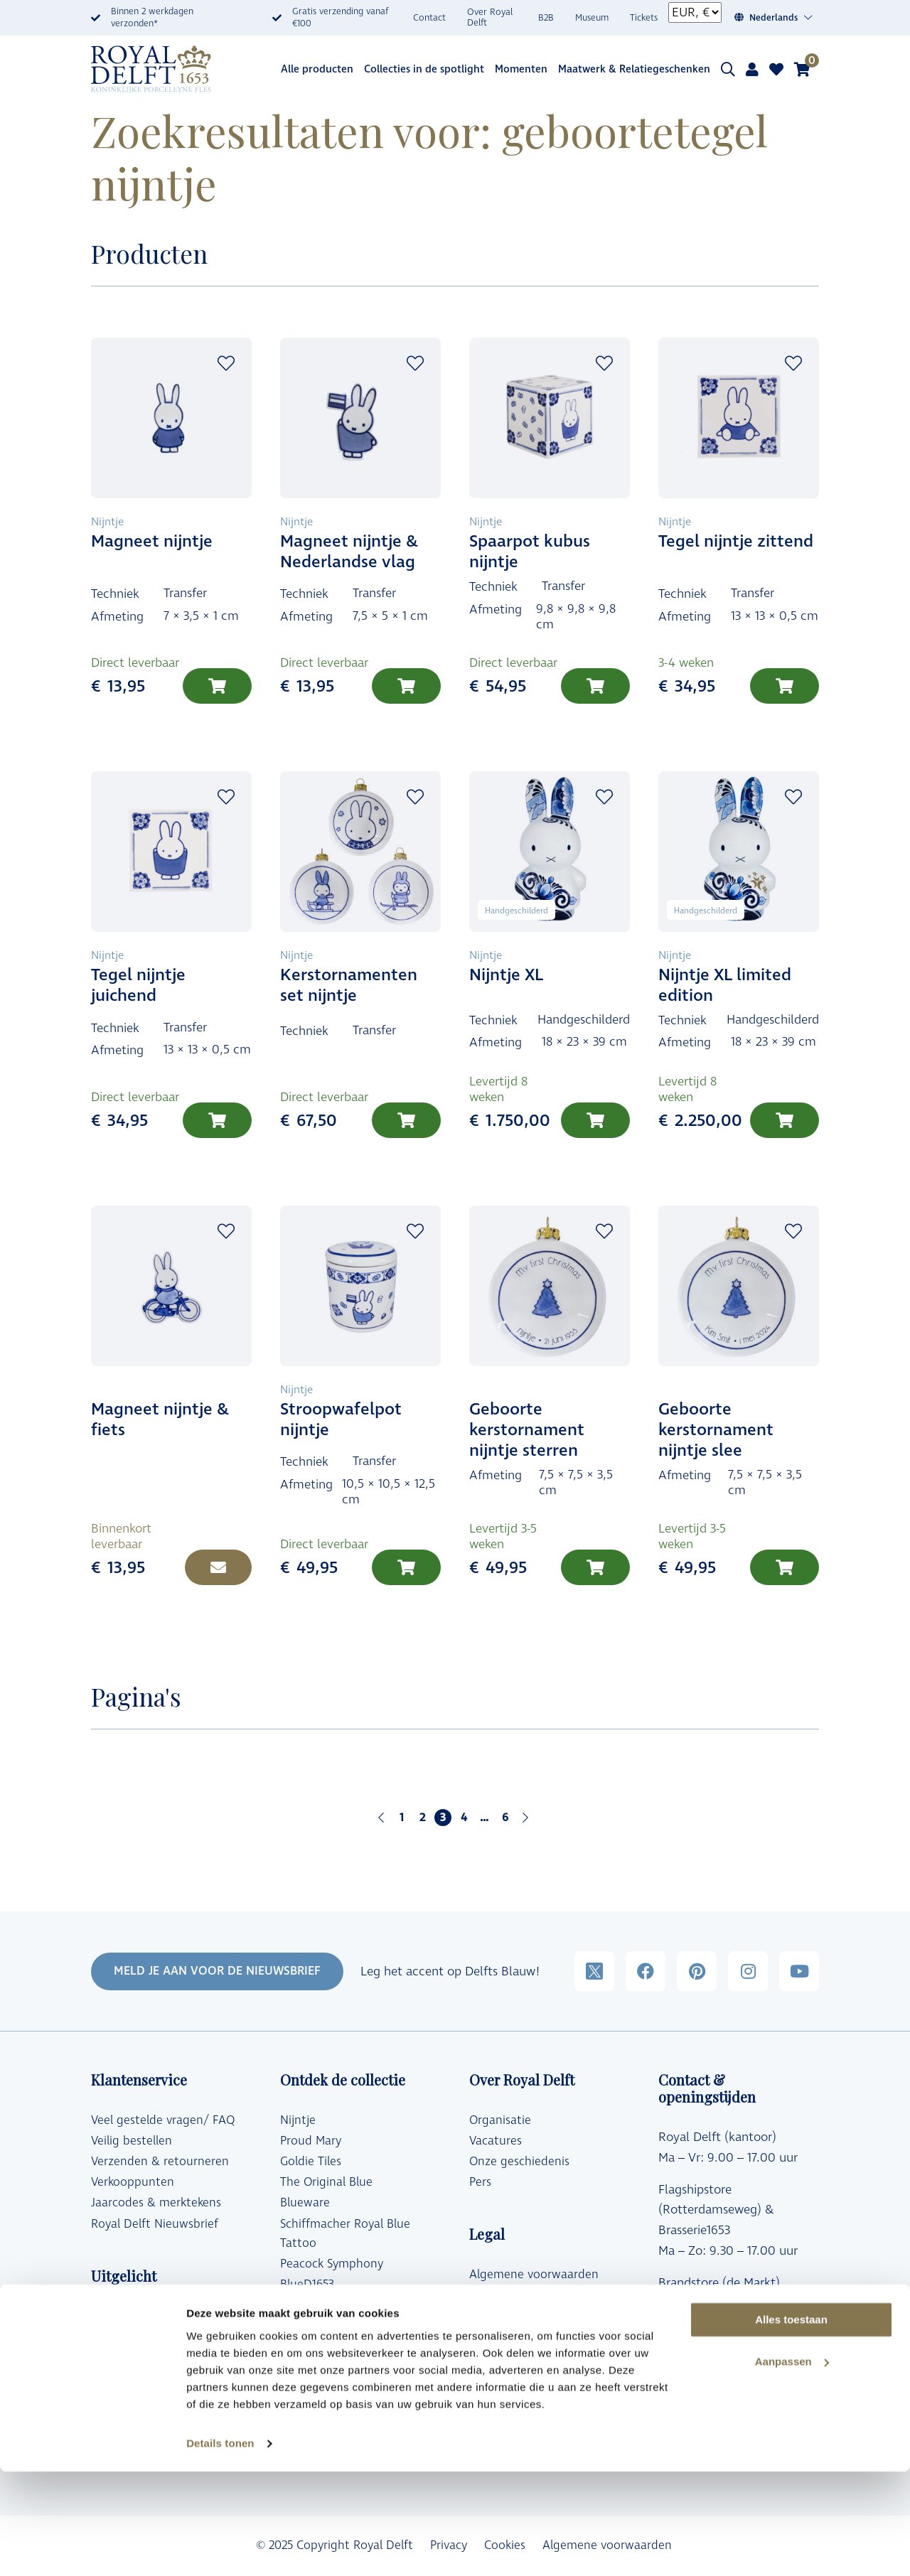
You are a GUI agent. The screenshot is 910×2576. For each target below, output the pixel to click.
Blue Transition (320, 2305)
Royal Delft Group (517, 2357)
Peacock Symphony (331, 2263)
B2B (546, 18)
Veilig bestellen (131, 2141)
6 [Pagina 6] (505, 1817)
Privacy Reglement (519, 2295)
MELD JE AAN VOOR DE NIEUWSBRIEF (217, 1971)
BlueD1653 (307, 2284)
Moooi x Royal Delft (333, 2347)
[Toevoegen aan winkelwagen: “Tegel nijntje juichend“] (217, 1120)
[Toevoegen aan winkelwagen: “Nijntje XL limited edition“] (784, 1120)
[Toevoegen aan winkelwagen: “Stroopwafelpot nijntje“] (406, 1567)
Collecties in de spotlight (424, 69)
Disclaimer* (499, 2336)
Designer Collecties (142, 2315)
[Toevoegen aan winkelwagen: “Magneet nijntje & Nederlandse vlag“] (406, 686)
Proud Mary (310, 2141)
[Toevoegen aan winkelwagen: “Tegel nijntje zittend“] (784, 686)
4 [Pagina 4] (464, 1817)
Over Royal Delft (490, 17)
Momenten (521, 69)
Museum (592, 18)
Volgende (525, 1817)
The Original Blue (326, 2182)
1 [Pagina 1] (402, 1817)
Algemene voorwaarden (534, 2274)
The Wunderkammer (335, 2326)
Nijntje (298, 2120)
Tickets (644, 18)
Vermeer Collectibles (335, 2367)
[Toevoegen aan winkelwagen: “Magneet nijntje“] (217, 686)
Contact (429, 18)
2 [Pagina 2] (422, 1817)
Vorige (381, 1817)
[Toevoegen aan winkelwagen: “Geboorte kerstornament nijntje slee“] (784, 1567)
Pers (480, 2182)
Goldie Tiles (310, 2161)
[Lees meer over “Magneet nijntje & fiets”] (218, 1567)
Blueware (305, 2202)
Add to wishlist (226, 363)
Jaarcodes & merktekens (156, 2202)
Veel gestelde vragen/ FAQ (163, 2120)
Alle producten (317, 69)
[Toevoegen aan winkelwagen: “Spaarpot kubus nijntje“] (595, 686)
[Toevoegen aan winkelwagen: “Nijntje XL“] (595, 1120)
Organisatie (500, 2120)
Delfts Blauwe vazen (145, 2377)
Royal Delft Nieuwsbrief (154, 2224)
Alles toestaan (791, 2424)
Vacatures (495, 2141)
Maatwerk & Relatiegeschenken (634, 69)
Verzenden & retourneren (160, 2161)
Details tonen (220, 2548)
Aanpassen (792, 2466)
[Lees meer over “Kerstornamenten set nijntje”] (406, 1120)
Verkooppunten (132, 2182)
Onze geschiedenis (519, 2161)
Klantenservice (698, 2387)
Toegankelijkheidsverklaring (542, 2378)
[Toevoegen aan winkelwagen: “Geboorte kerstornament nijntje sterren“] (595, 1567)
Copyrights (498, 2315)
